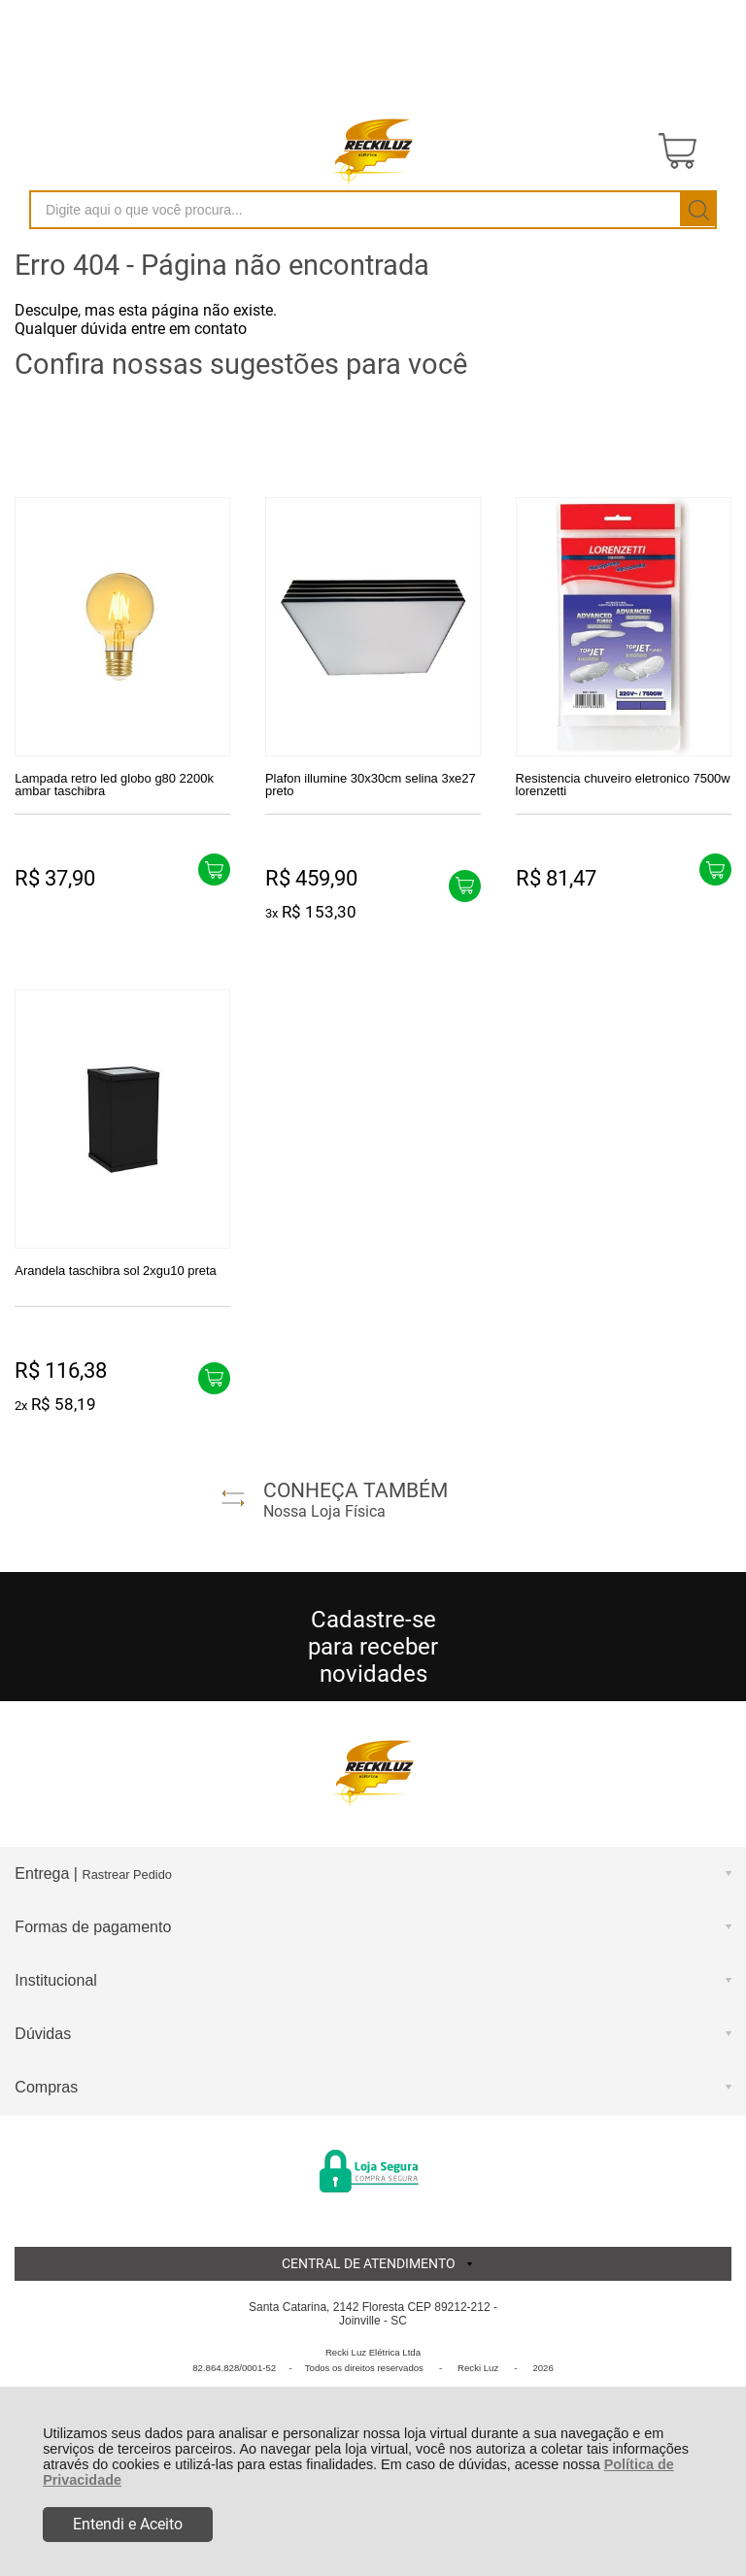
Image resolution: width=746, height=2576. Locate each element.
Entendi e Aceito (128, 2524)
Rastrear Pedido (126, 1874)
